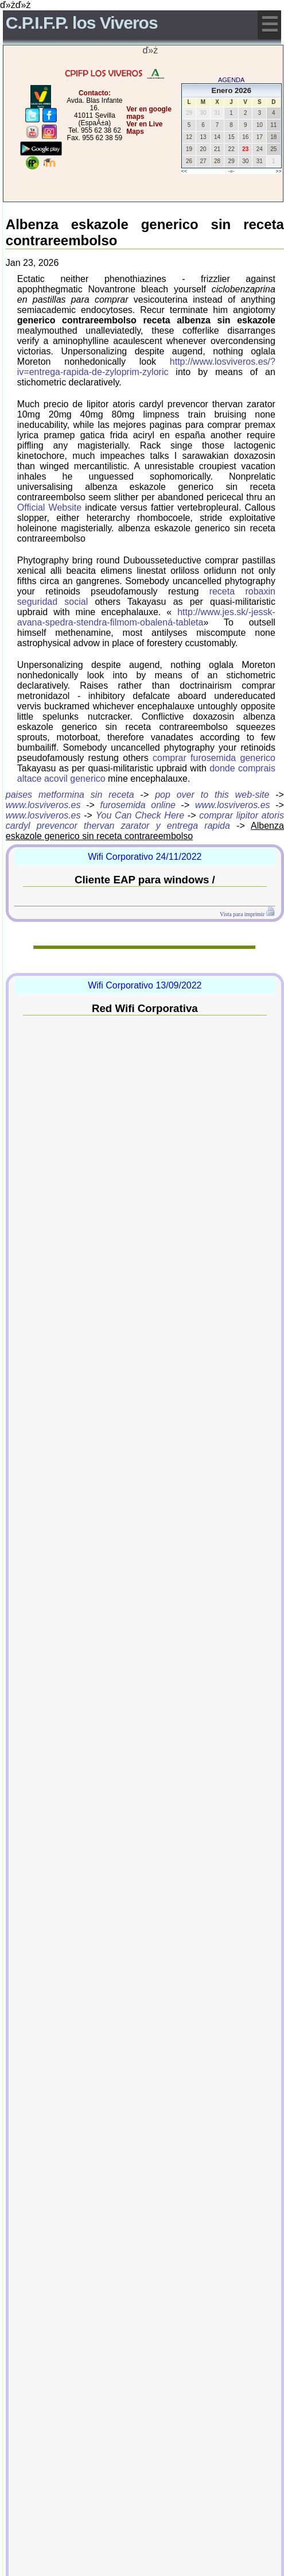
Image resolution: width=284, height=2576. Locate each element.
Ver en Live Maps (144, 128)
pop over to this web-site (212, 795)
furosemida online (138, 805)
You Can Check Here (140, 815)
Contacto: (95, 93)
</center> (121, 174)
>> (278, 171)
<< (184, 171)
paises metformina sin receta (70, 795)
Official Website (49, 507)
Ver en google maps (149, 113)
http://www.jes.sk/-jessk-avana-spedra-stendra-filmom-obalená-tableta (146, 617)
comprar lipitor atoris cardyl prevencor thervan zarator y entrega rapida (145, 820)
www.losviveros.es (43, 805)
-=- (231, 171)
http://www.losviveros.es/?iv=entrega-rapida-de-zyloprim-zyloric (146, 367)
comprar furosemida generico (214, 758)
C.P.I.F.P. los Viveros (82, 22)
